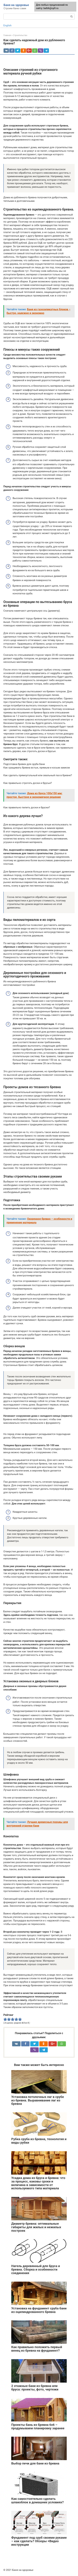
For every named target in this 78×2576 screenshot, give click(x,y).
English (7, 25)
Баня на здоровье (16, 5)
